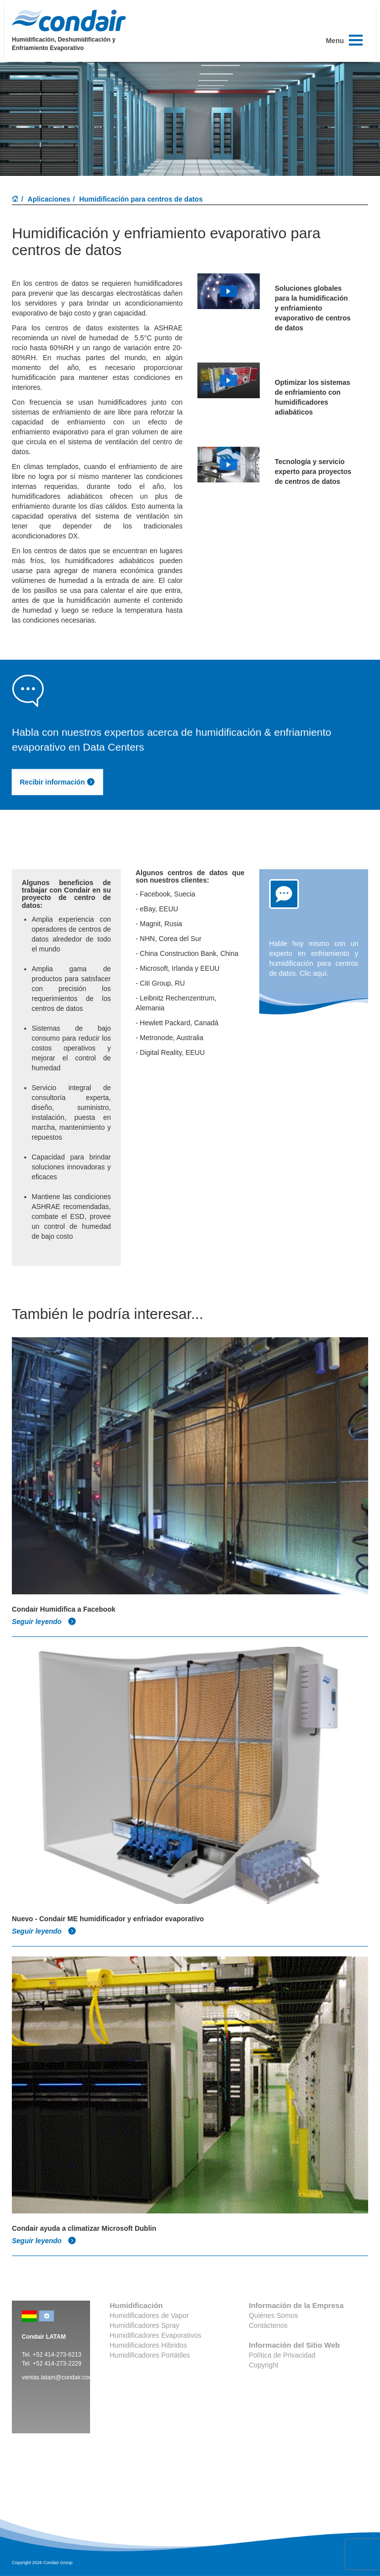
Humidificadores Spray (145, 2325)
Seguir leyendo (44, 1622)
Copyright (264, 2365)
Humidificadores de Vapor (149, 2315)
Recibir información (57, 782)
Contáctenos (268, 2325)
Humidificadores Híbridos (148, 2345)
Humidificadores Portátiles (150, 2355)
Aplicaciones (49, 199)
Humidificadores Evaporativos (155, 2335)
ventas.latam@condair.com (58, 2377)
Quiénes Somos (273, 2315)
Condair (69, 20)
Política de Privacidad (282, 2355)
